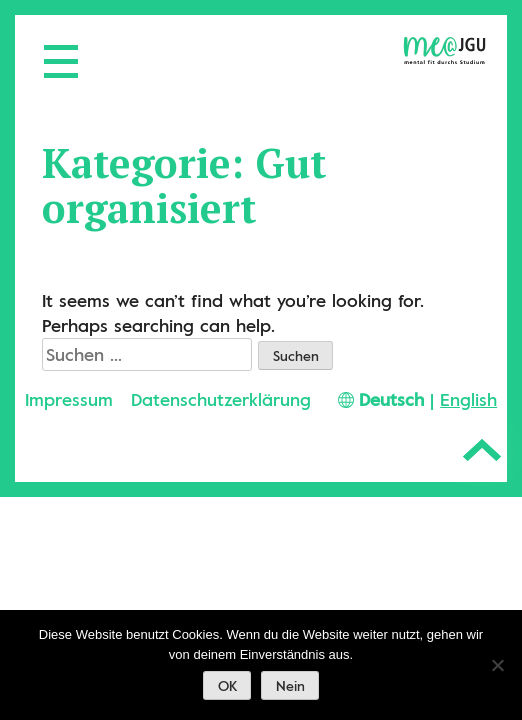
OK (227, 686)
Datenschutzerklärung (221, 399)
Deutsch (391, 399)
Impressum (69, 399)
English (468, 399)
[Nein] (497, 665)
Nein (290, 686)
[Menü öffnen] (50, 50)
